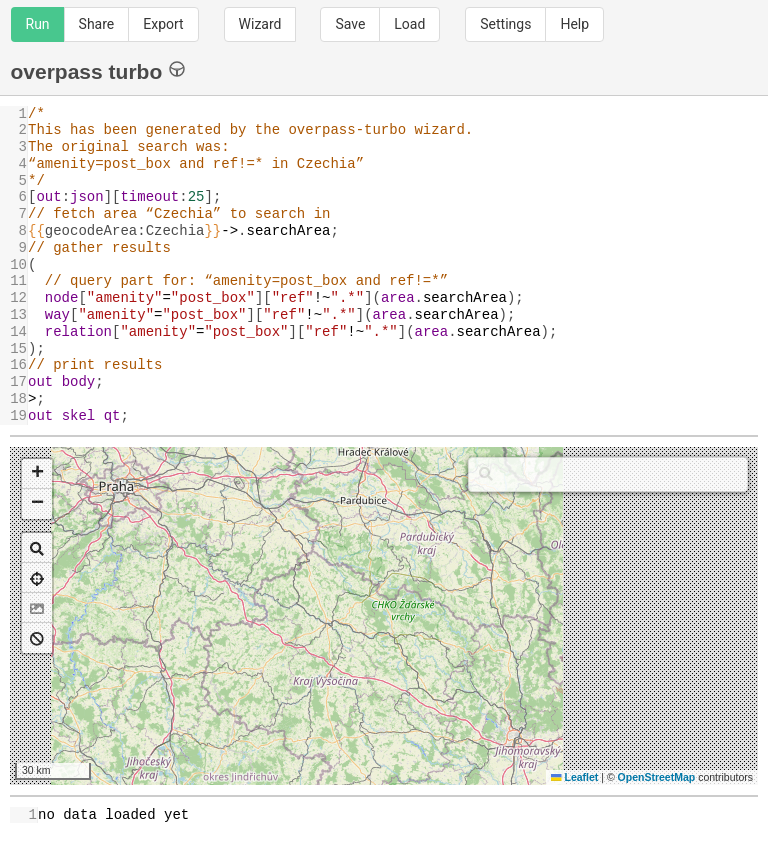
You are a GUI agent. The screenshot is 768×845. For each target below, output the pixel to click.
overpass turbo (98, 70)
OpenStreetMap (657, 777)
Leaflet (574, 777)
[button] (37, 474)
